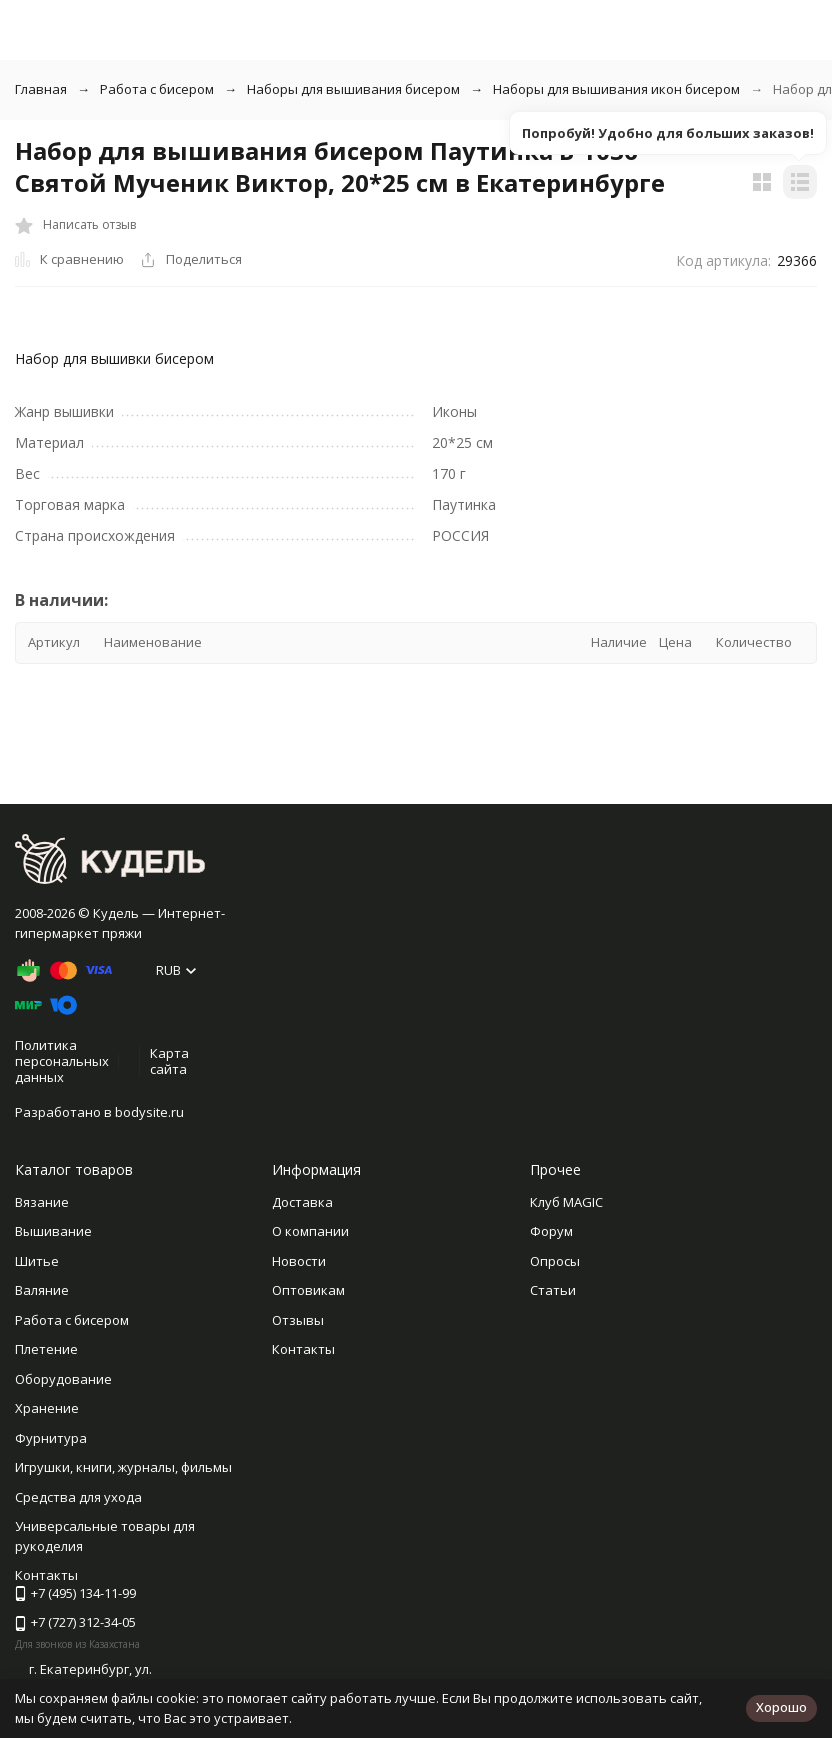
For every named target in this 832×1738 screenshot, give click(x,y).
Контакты (303, 1349)
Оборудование (63, 1379)
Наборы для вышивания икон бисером (616, 89)
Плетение (46, 1349)
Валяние (42, 1290)
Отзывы (298, 1320)
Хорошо (781, 1707)
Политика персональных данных (62, 1060)
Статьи (553, 1290)
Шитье (37, 1261)
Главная (41, 89)
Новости (299, 1261)
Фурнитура (51, 1438)
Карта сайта (169, 1061)
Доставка (302, 1202)
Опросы (555, 1261)
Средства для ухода (78, 1497)
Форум (551, 1231)
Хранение (47, 1408)
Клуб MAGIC (566, 1202)
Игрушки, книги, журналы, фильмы (123, 1467)
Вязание (42, 1202)
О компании (310, 1231)
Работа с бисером (157, 89)
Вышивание (53, 1231)
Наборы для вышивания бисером (353, 89)
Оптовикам (308, 1290)
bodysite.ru (149, 1112)
